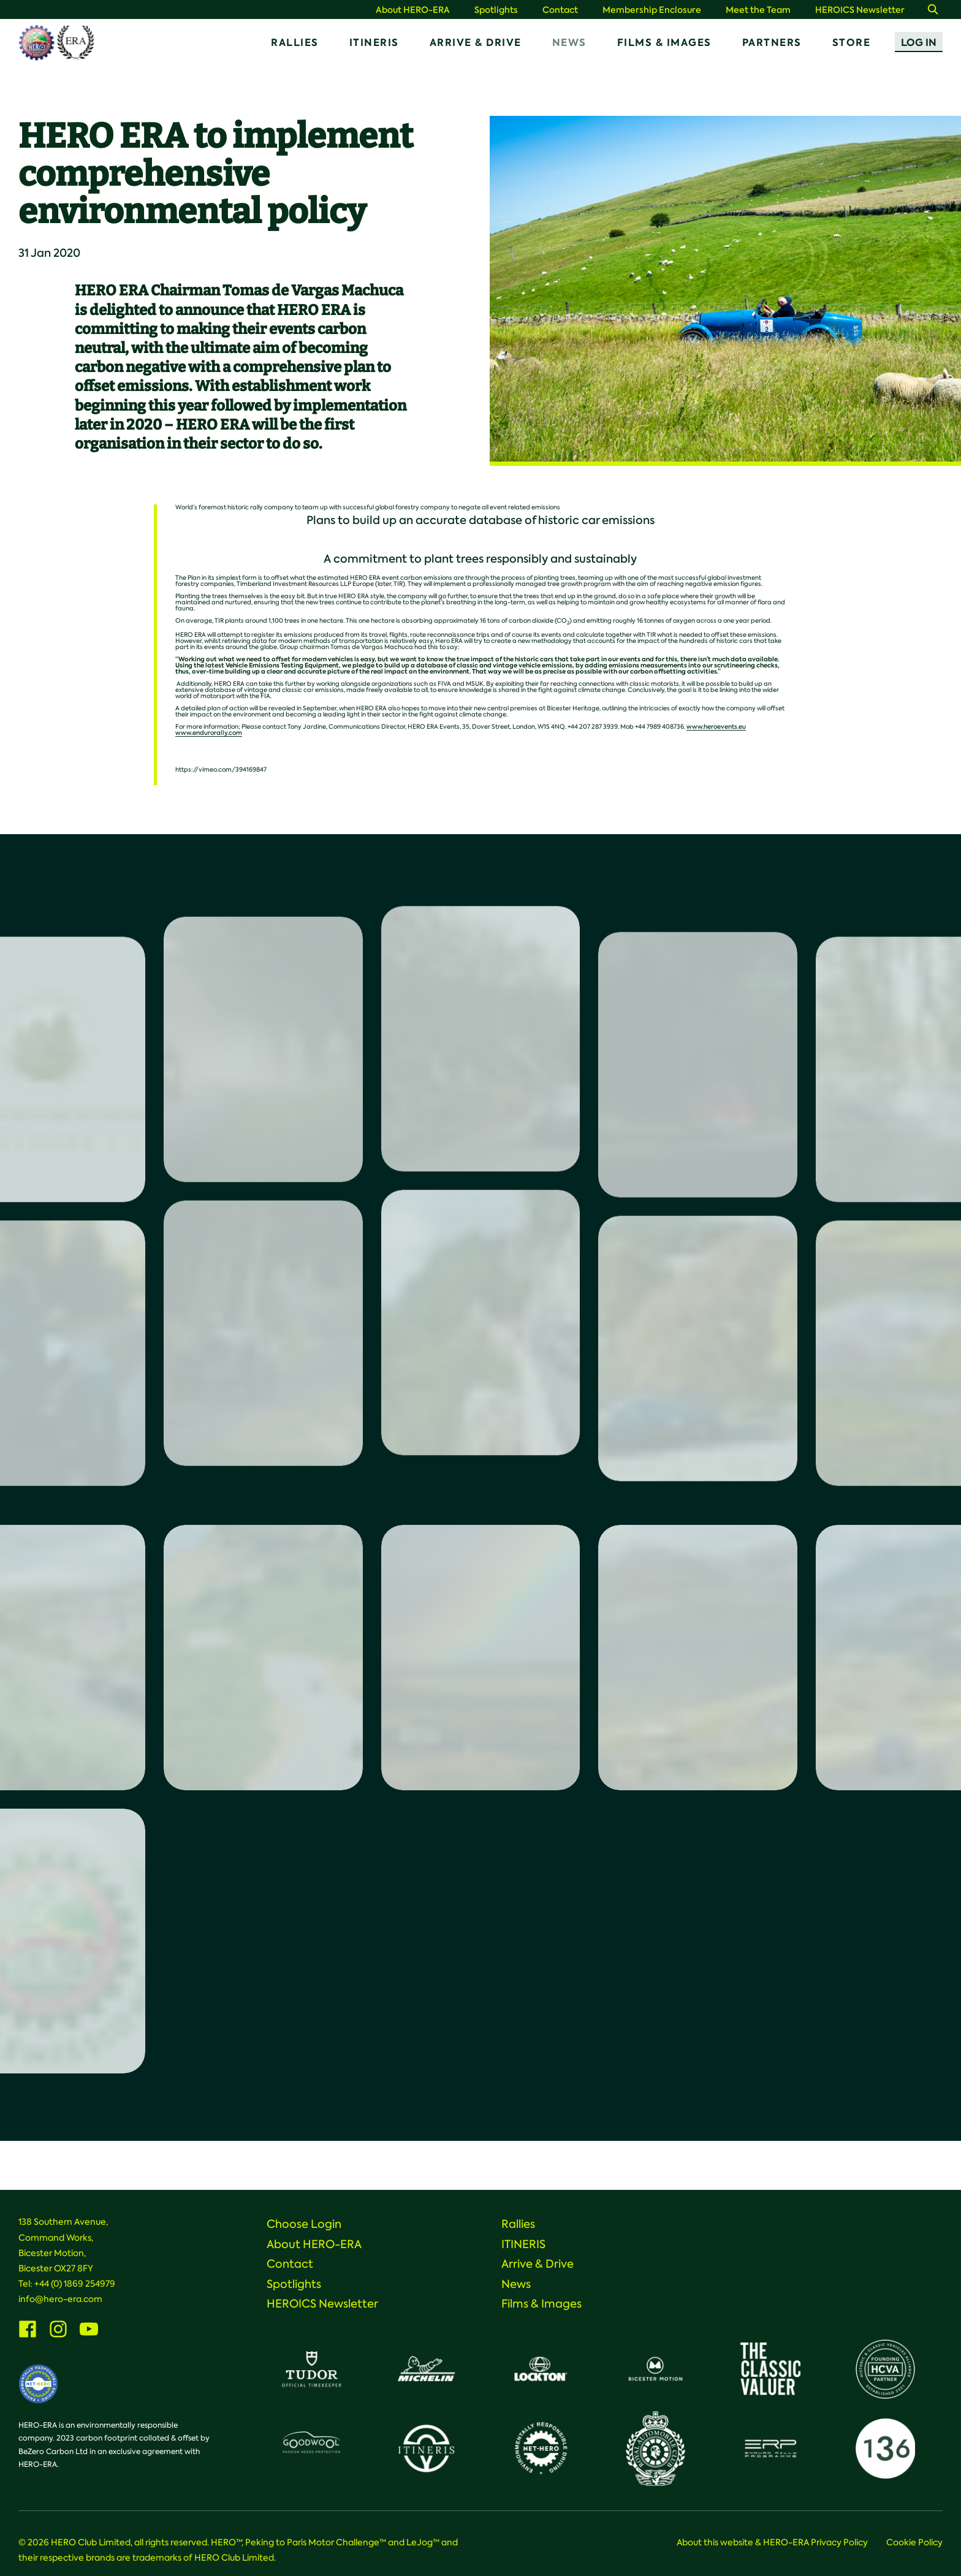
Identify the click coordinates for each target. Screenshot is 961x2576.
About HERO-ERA (413, 10)
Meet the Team (758, 10)
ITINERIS (374, 43)
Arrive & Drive (476, 43)
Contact (560, 10)
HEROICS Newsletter (860, 10)
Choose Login (304, 2224)
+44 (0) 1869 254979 (74, 2283)
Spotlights (496, 10)
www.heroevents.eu (716, 727)
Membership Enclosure (651, 10)
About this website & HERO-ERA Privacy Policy (772, 2542)
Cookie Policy (914, 2542)
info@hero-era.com (60, 2298)
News (569, 43)
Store (851, 43)
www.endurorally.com (208, 733)
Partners (772, 43)
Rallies (295, 43)
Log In (918, 43)
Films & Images (664, 43)
